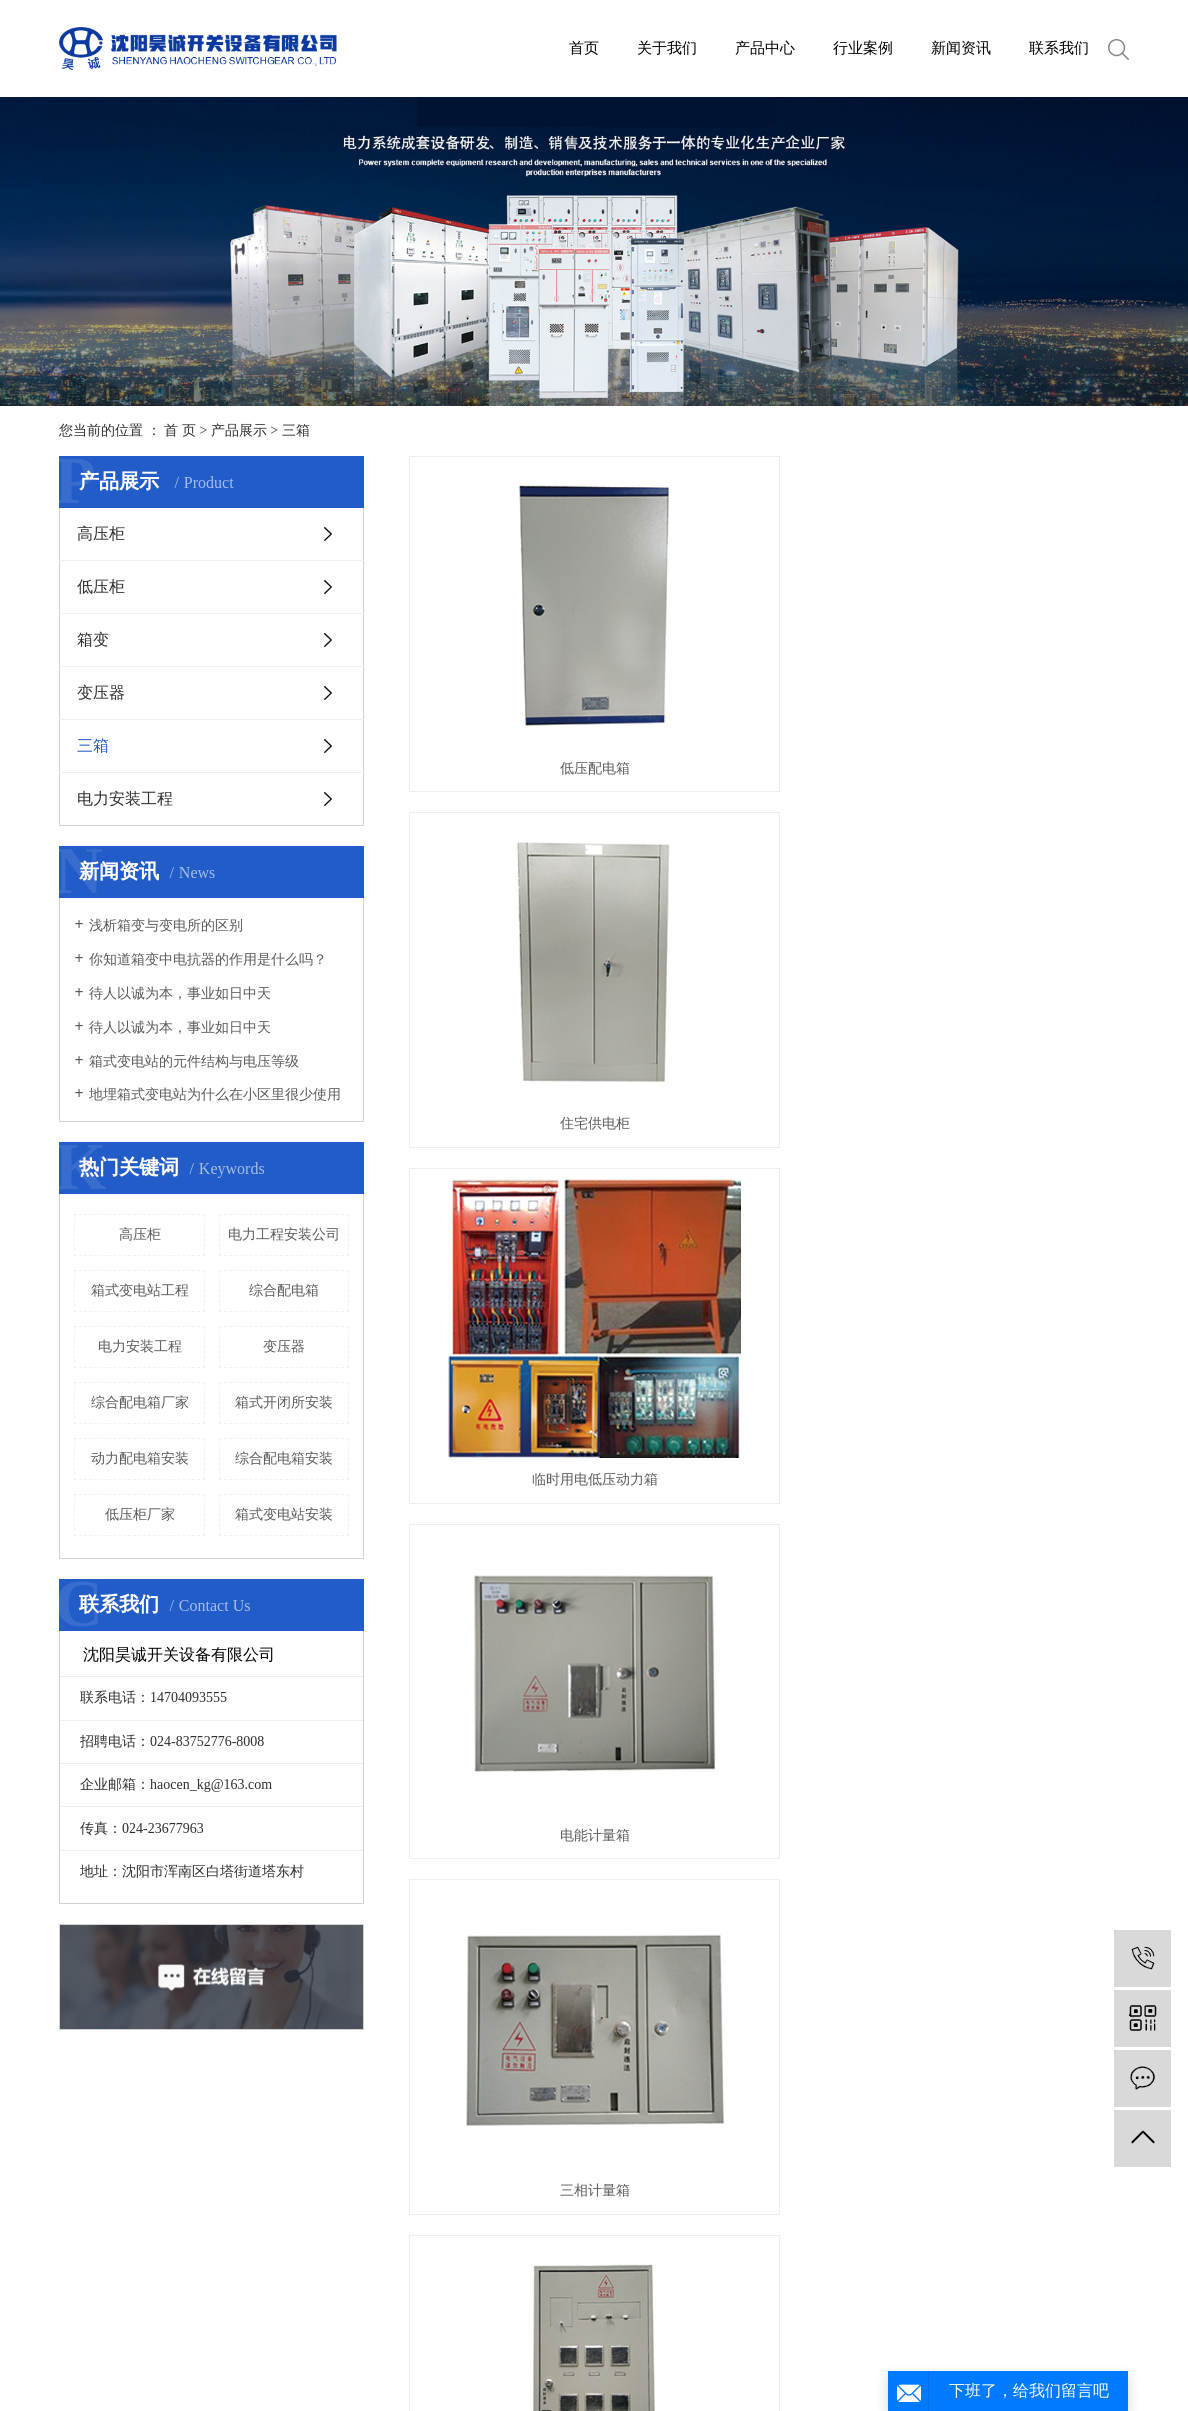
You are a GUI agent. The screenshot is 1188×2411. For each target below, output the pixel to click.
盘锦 (719, 2359)
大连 (593, 2359)
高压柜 (101, 533)
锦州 (845, 2359)
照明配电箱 (522, 1129)
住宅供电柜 (769, 651)
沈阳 (562, 2359)
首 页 (180, 430)
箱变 (93, 639)
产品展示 (239, 430)
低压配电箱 (522, 651)
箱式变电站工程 (140, 1290)
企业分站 (565, 2383)
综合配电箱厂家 (140, 1402)
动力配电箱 (769, 1129)
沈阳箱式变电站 (317, 2359)
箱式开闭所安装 (284, 1402)
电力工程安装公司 (284, 1234)
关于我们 (667, 48)
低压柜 (101, 586)
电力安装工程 (125, 798)
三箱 (296, 430)
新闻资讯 (961, 48)
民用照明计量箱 (1016, 890)
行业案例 (863, 48)
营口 (751, 2359)
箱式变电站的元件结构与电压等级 (194, 1061)
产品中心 (765, 48)
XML (718, 2383)
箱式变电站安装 (284, 1514)
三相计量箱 (769, 890)
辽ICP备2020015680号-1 (839, 2335)
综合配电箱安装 (284, 1458)
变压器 (101, 692)
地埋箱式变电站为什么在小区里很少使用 (215, 1094)
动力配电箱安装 (140, 1458)
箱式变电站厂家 (215, 2359)
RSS (681, 2383)
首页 (584, 48)
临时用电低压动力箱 (1016, 651)
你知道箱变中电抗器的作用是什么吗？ (208, 959)
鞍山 (625, 2359)
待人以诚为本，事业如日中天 (180, 993)
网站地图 (631, 2383)
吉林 (656, 2359)
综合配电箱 (284, 1290)
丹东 (814, 2359)
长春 (688, 2359)
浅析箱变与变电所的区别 (166, 925)
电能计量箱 (522, 890)
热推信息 (499, 2383)
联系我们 (1059, 48)
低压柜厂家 (140, 1514)
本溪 (782, 2359)
